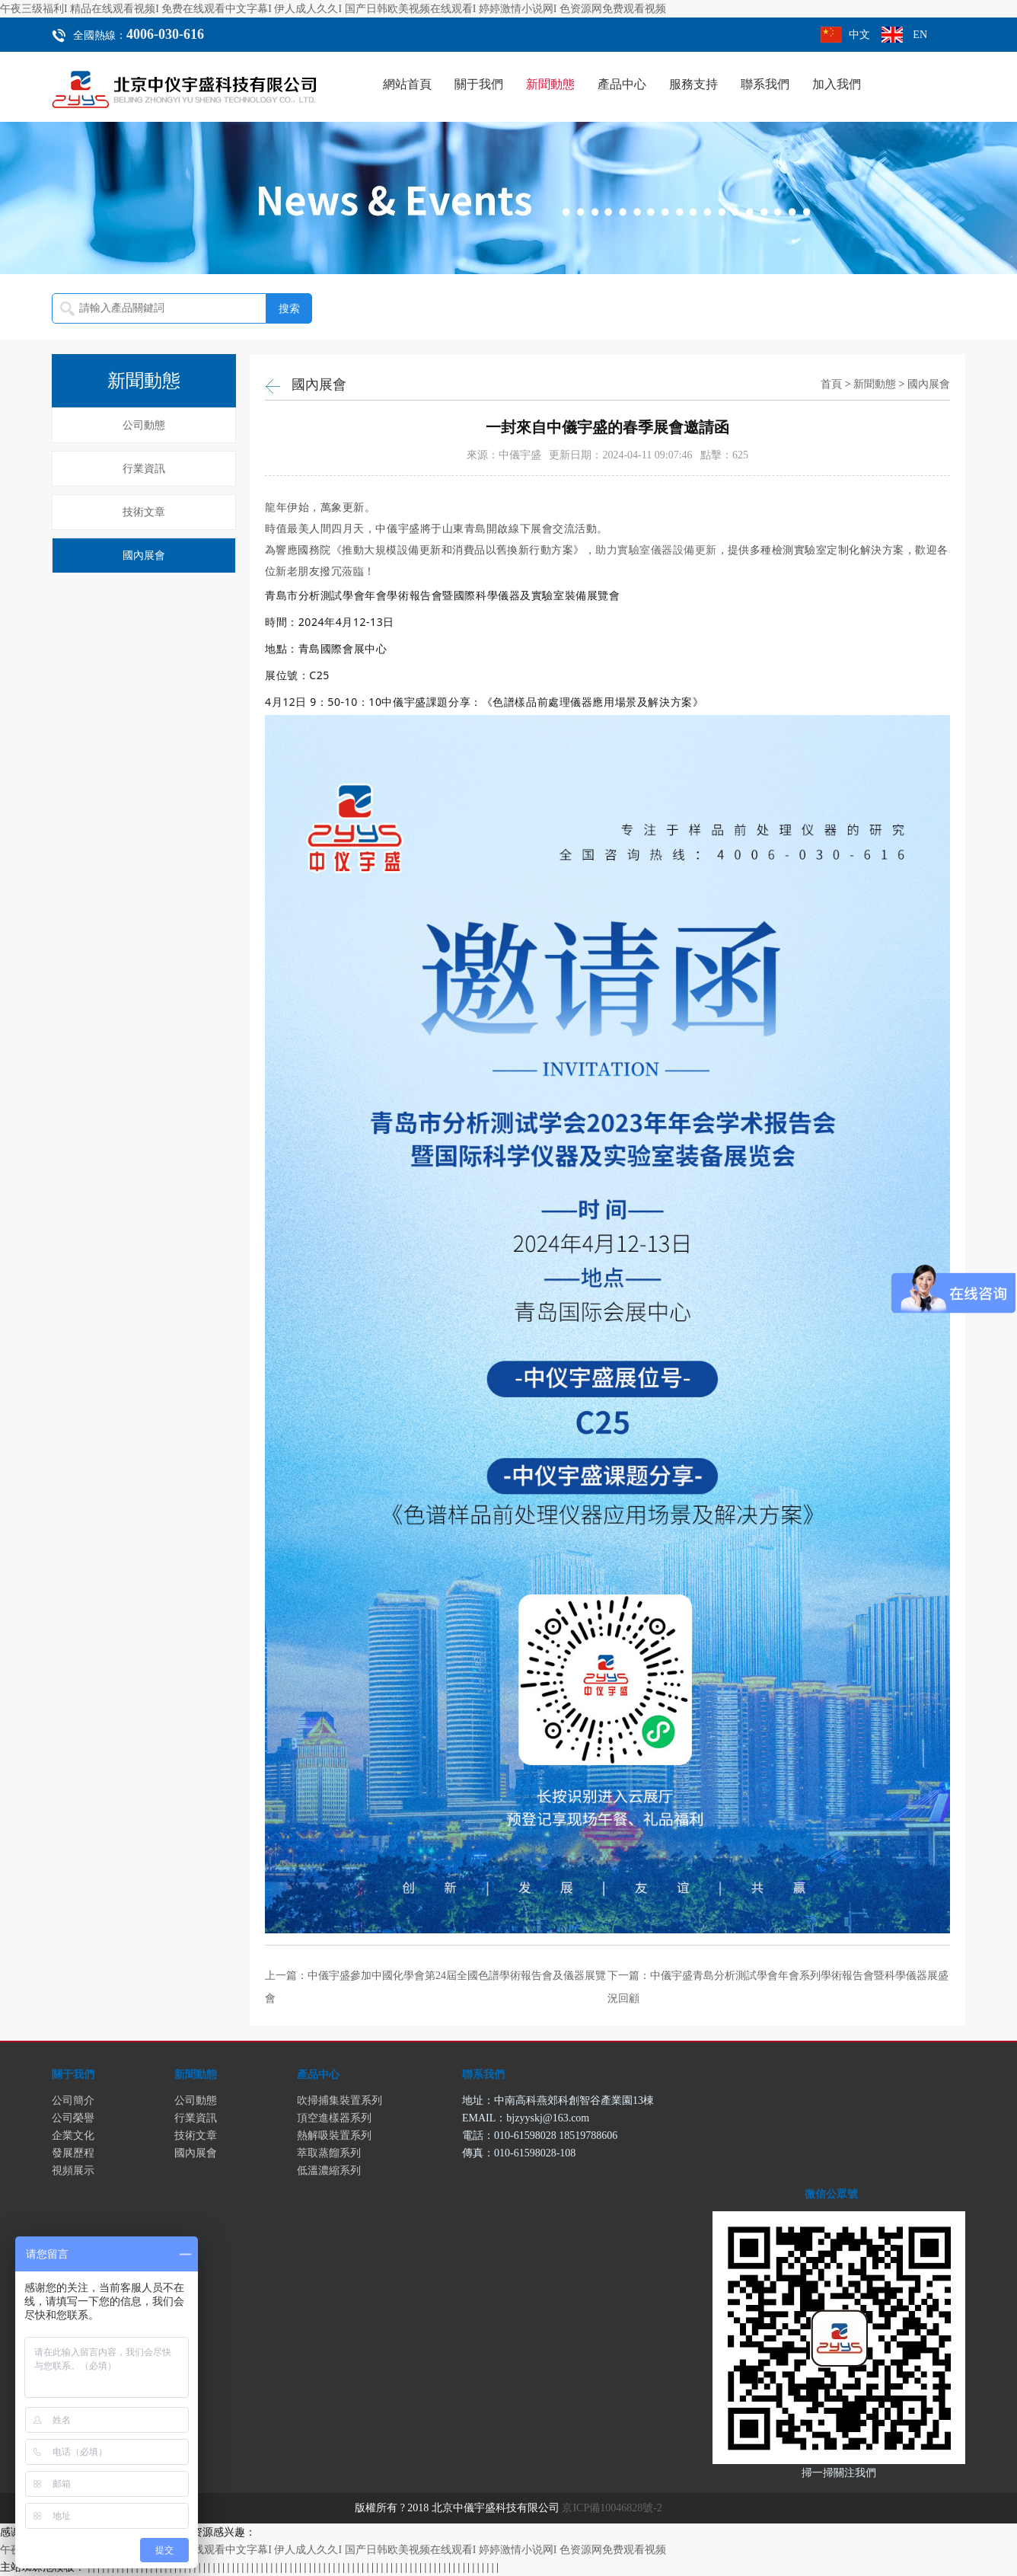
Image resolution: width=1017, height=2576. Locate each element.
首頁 (831, 384)
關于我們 (478, 84)
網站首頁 (407, 84)
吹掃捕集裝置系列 (339, 2100)
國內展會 (144, 555)
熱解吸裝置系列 (334, 2135)
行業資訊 (144, 468)
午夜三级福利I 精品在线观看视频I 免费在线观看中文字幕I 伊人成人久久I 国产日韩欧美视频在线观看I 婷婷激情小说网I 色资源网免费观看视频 (333, 8)
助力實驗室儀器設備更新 (655, 549)
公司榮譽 (73, 2118)
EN (920, 34)
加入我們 (836, 84)
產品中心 (622, 84)
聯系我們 (765, 84)
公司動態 (144, 425)
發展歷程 (73, 2153)
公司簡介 (73, 2100)
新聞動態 (550, 84)
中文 (859, 34)
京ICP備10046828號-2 (612, 2508)
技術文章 (144, 512)
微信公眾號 (831, 2194)
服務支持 (693, 84)
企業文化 (73, 2135)
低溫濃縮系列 (329, 2170)
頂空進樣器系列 (334, 2118)
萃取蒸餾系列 (329, 2153)
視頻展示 (73, 2170)
